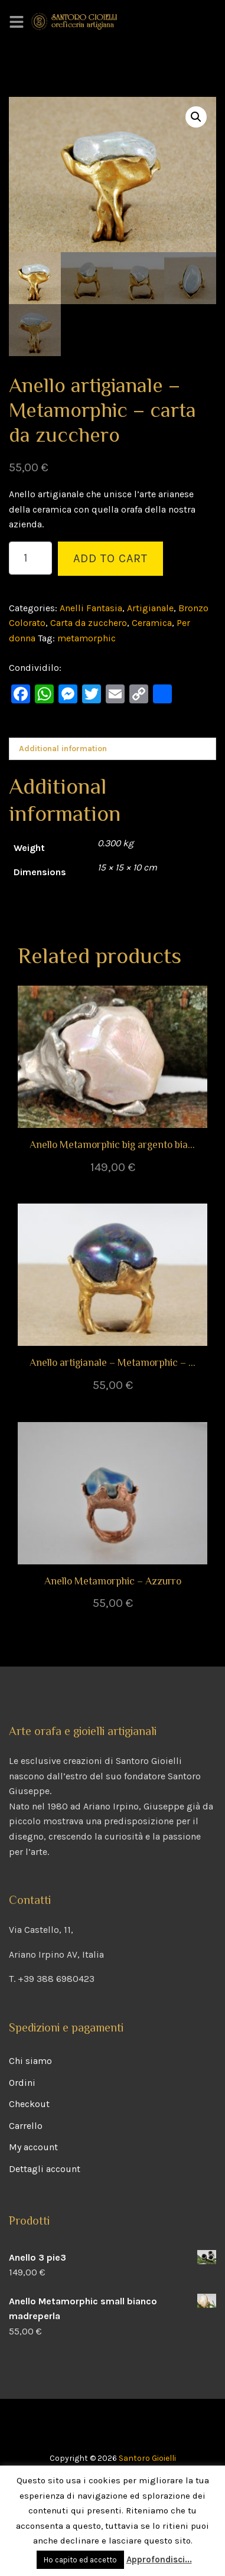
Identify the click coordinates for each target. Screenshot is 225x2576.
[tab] (112, 749)
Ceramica (152, 622)
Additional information (63, 749)
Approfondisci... (159, 2559)
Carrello (26, 2125)
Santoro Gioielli (147, 2458)
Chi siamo (30, 2060)
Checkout (29, 2103)
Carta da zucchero (88, 622)
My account (33, 2147)
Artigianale (150, 608)
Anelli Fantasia (91, 608)
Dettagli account (44, 2168)
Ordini (22, 2082)
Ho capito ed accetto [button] (80, 2559)
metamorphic (86, 638)
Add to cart (110, 558)
